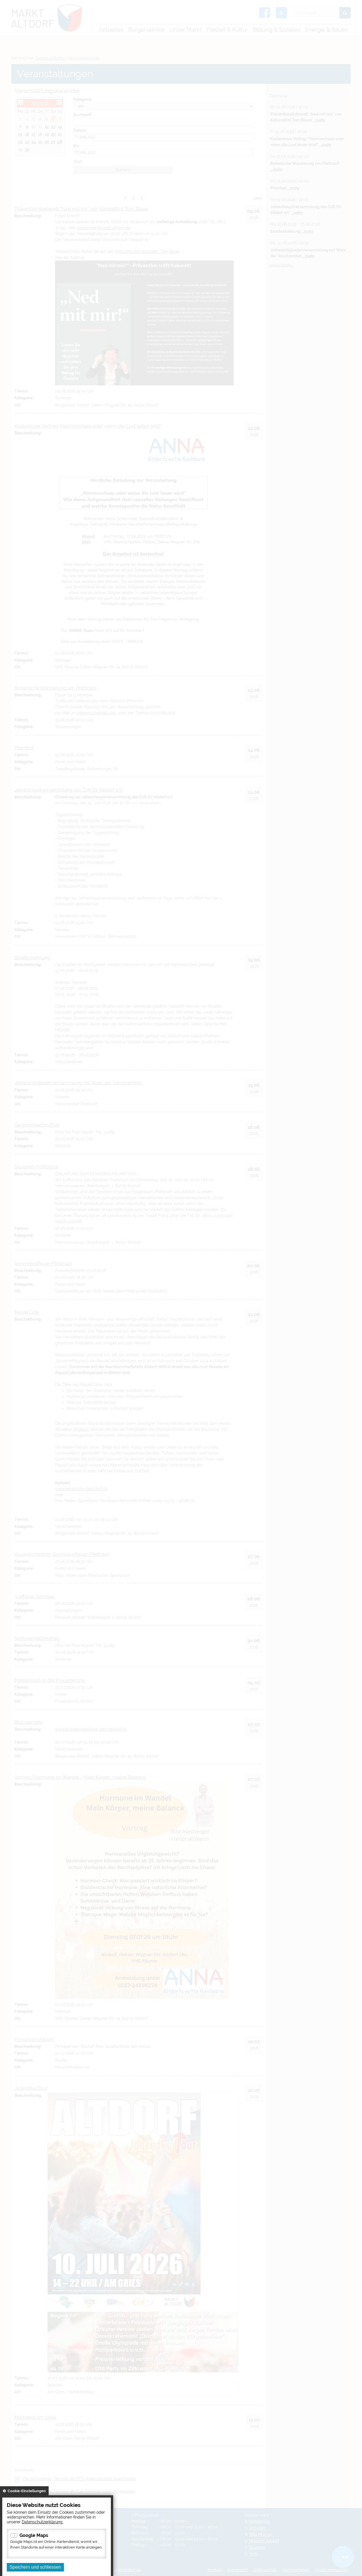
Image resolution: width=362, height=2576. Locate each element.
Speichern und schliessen (35, 2567)
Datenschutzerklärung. (42, 2521)
